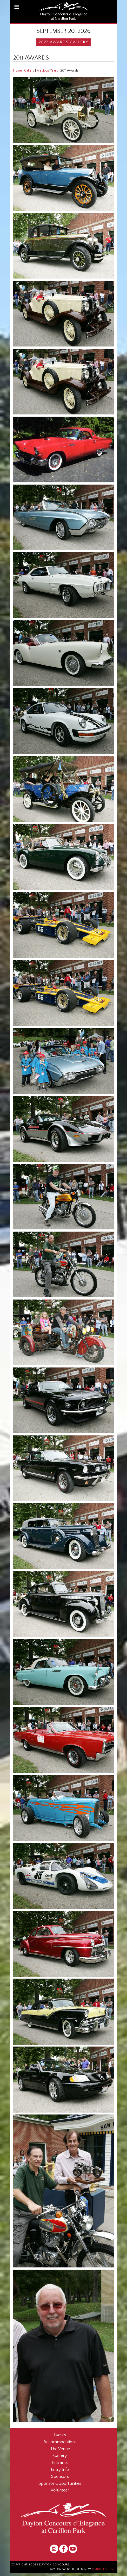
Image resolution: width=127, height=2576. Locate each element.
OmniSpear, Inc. (104, 2569)
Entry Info (60, 2469)
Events (60, 2435)
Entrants (60, 2462)
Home (17, 71)
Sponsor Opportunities (60, 2483)
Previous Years (47, 71)
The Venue (60, 2449)
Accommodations (60, 2442)
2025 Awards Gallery (63, 42)
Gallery (29, 71)
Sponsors (60, 2476)
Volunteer (60, 2490)
